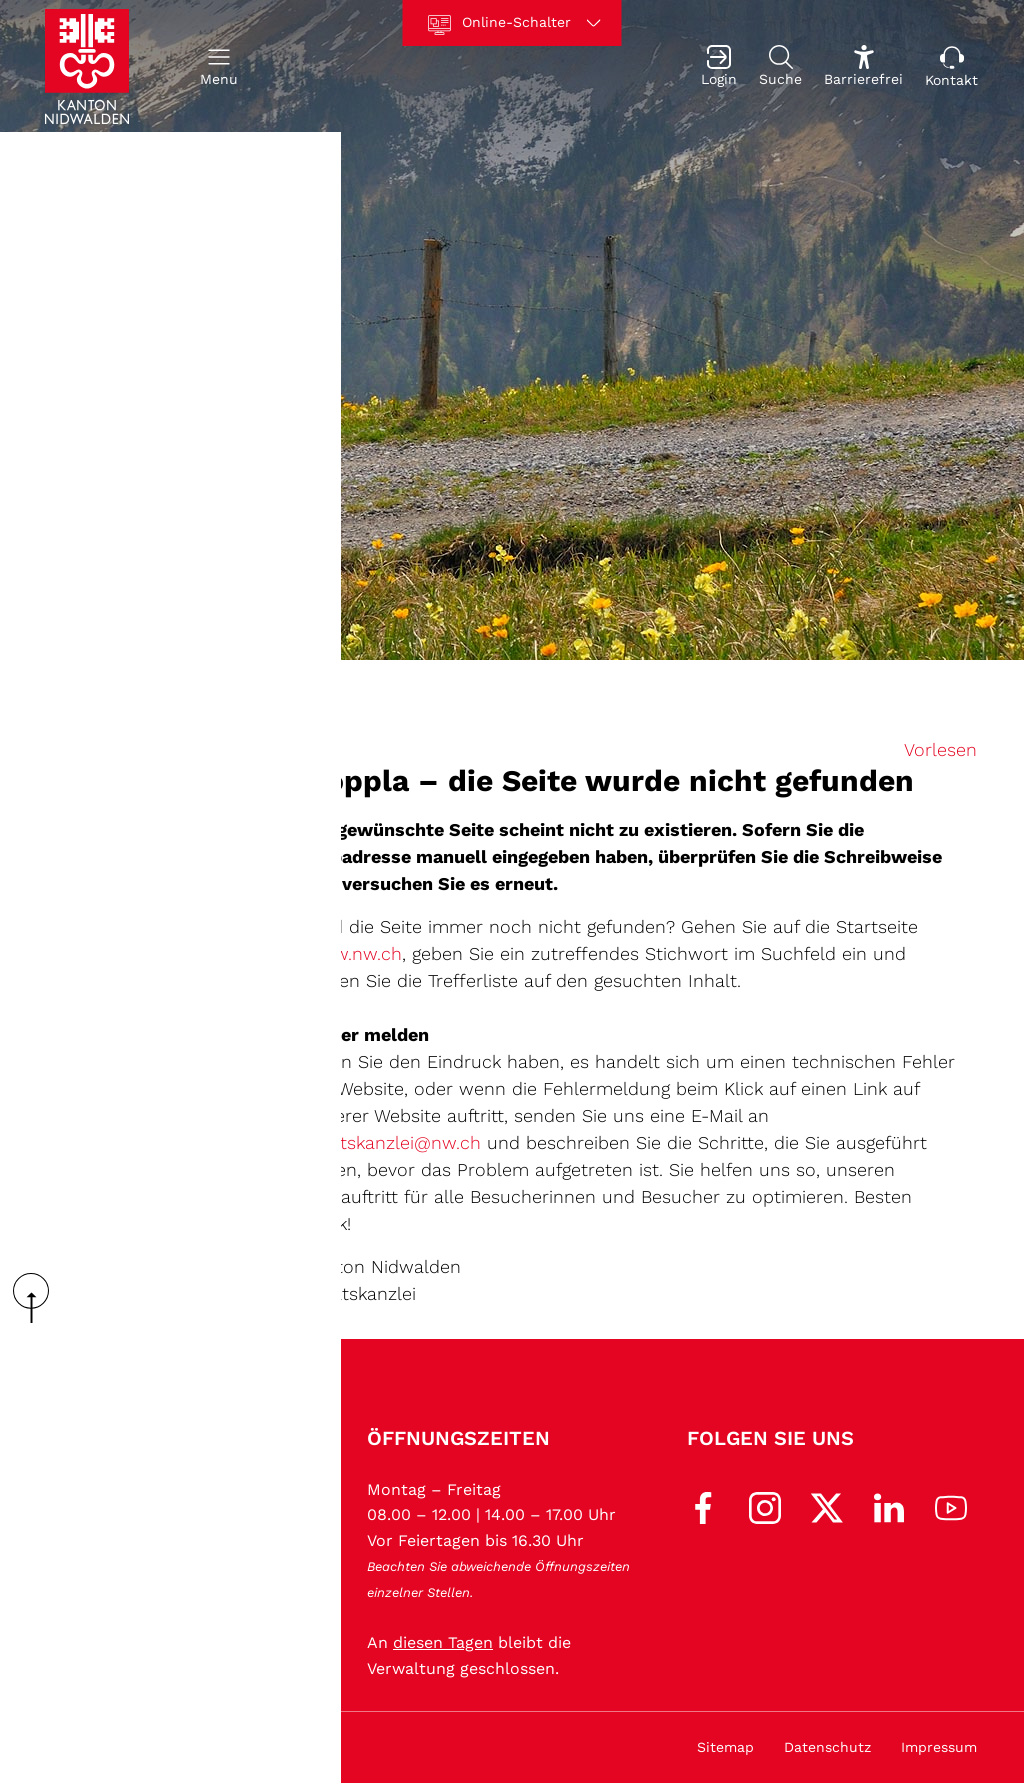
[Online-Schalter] (512, 23)
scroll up (38, 1298)
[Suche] (780, 66)
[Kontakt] (951, 66)
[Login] (719, 66)
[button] (219, 66)
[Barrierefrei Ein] (863, 66)
